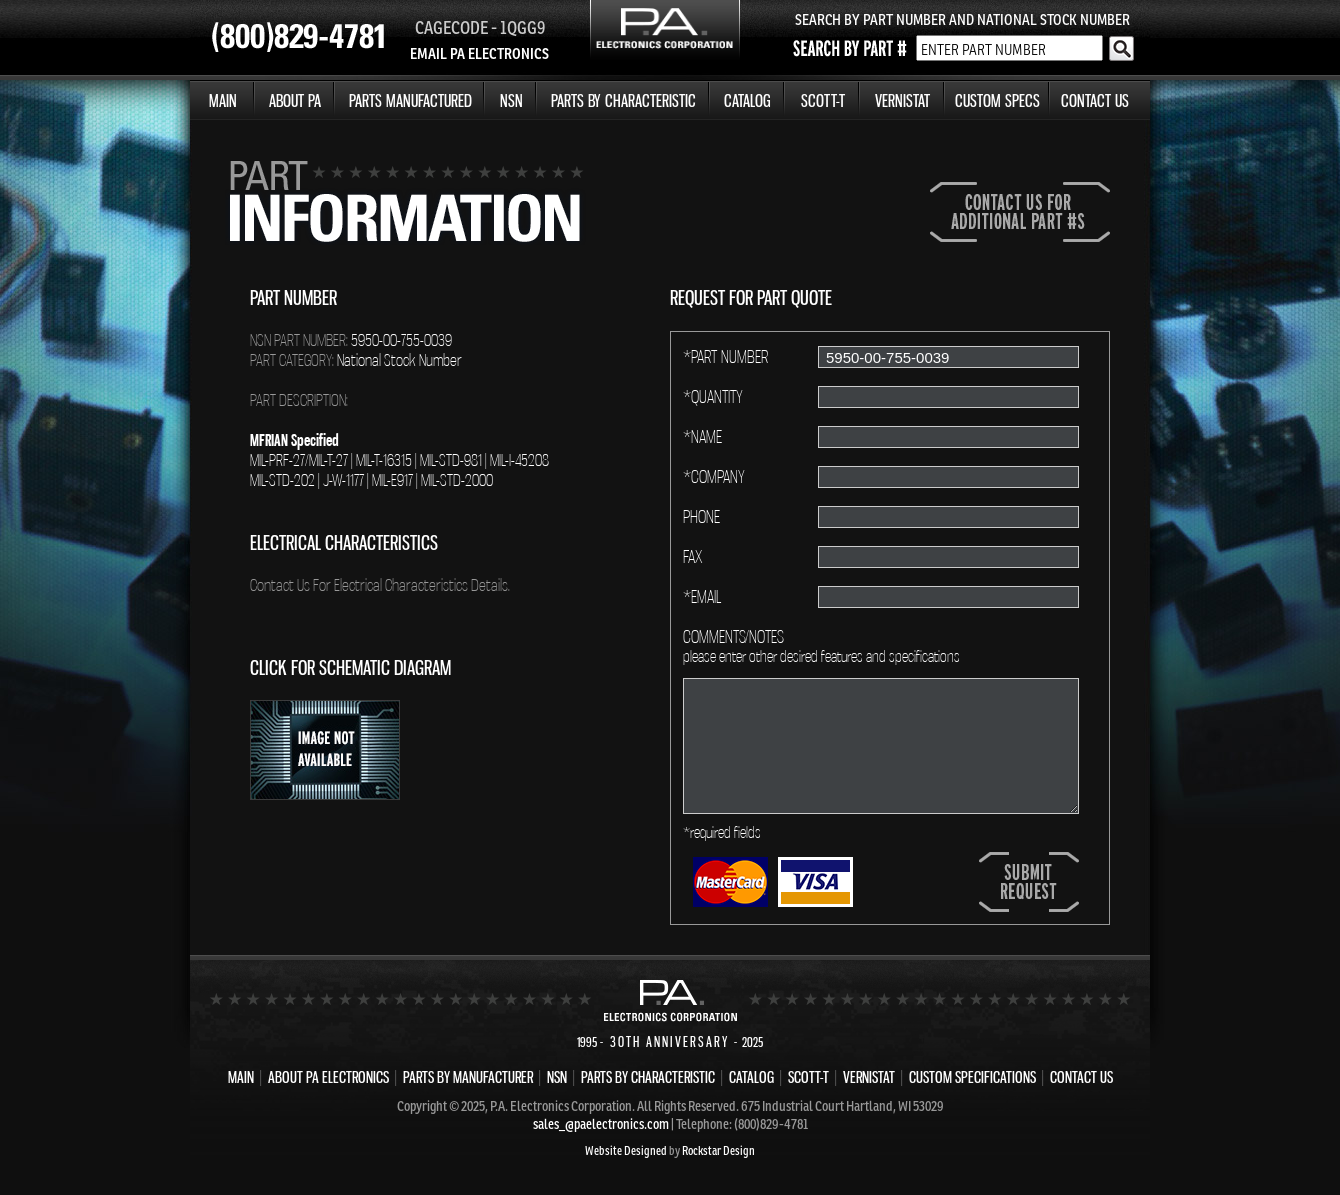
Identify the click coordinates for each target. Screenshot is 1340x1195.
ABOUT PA (295, 100)
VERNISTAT (902, 100)
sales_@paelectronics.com (601, 1124)
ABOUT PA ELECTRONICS (328, 1077)
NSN (511, 100)
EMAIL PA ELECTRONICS (479, 53)
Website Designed (626, 1150)
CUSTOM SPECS (997, 100)
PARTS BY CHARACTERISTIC (623, 100)
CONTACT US (1095, 100)
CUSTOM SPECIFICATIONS (972, 1077)
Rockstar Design (718, 1150)
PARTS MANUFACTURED (410, 100)
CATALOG (747, 100)
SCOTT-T (823, 100)
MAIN (223, 100)
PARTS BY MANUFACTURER (468, 1077)
